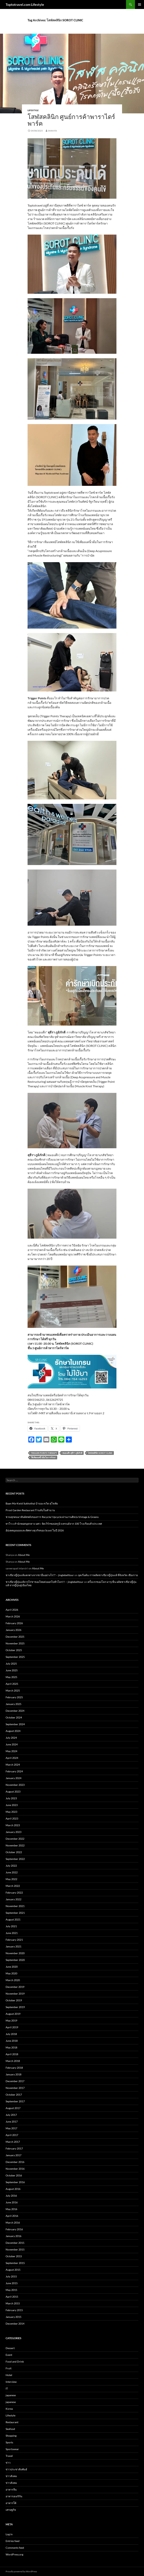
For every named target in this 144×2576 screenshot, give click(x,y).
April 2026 (12, 1609)
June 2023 (12, 1805)
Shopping (11, 2435)
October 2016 (14, 2175)
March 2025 (13, 1690)
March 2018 (13, 2060)
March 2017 (13, 2141)
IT (7, 2388)
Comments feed (15, 2547)
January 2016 (13, 2236)
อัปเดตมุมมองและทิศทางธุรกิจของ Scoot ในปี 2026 (35, 1530)
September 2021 (15, 1912)
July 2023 (11, 1798)
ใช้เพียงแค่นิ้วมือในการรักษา (43, 1457)
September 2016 (15, 2182)
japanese (11, 2395)
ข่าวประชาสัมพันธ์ (16, 2469)
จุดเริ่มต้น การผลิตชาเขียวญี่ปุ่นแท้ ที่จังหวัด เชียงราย (108, 1575)
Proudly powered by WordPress (21, 2571)
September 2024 (15, 1724)
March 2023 (13, 1825)
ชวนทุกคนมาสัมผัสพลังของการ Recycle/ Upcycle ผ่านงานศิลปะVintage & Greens (52, 1516)
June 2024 (12, 1744)
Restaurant (12, 2422)
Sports (9, 2442)
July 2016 (11, 2195)
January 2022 (13, 1899)
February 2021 (14, 1939)
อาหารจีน (11, 2489)
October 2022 (14, 1852)
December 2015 (15, 2242)
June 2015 (12, 2283)
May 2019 (11, 2020)
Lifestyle (33, 110)
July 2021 (11, 1926)
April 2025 (12, 1683)
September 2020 (15, 1959)
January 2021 (13, 1946)
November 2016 (15, 2168)
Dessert (10, 2348)
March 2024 (13, 1764)
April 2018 (12, 2054)
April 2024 (12, 1757)
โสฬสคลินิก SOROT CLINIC (100, 1453)
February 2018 (14, 2067)
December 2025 (15, 1636)
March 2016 (13, 2222)
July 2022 (11, 1865)
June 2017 (12, 2121)
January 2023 (13, 1832)
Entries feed (13, 2541)
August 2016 (13, 2188)
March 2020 (13, 1980)
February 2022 (14, 1892)
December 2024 (15, 1710)
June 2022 (12, 1872)
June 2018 (12, 2040)
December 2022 (15, 1838)
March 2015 (13, 2303)
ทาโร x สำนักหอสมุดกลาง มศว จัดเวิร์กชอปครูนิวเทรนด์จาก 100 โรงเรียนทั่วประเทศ (54, 1523)
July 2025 (11, 1663)
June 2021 (12, 1933)
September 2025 (15, 1656)
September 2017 (15, 2101)
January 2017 (13, 2155)
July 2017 (11, 2114)
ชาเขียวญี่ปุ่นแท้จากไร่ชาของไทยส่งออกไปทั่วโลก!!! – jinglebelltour (44, 1581)
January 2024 (13, 1778)
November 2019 (15, 1993)
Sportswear (12, 2449)
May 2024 (11, 1751)
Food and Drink (15, 2361)
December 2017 (15, 2081)
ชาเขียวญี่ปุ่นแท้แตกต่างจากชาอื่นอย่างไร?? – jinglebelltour (40, 1575)
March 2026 (13, 1616)
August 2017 (13, 2108)
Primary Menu (139, 4)
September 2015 (15, 2263)
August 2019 (13, 2013)
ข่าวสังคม (11, 2476)
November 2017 (15, 2087)
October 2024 (14, 1717)
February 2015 (14, 2310)
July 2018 (11, 2034)
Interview (11, 2381)
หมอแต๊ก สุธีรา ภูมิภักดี (72, 1453)
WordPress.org (14, 2554)
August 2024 (13, 1730)
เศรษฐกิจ (11, 2509)
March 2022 (13, 1885)
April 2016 (12, 2215)
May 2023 (11, 1811)
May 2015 (11, 2289)
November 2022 (15, 1845)
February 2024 (14, 1771)
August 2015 (13, 2269)
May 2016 (11, 2209)
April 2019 (12, 2027)
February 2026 (14, 1623)
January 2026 (13, 1629)
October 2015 (14, 2256)
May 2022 (11, 1879)
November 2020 (15, 1953)
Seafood (10, 2428)
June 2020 (12, 1966)
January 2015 (13, 2316)
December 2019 (15, 1986)
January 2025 (13, 1704)
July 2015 (11, 2276)
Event (9, 2354)
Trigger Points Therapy (44, 1453)
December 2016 (15, 2162)
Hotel (9, 2375)
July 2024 (11, 1737)
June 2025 (12, 1670)
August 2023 (13, 1791)
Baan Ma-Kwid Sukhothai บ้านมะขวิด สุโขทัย (32, 1503)
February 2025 (14, 1697)
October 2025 (14, 1650)
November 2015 (15, 2249)
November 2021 (15, 1906)
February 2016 (14, 2229)
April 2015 (12, 2296)
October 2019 (14, 2000)
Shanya (52, 130)
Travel (9, 2455)
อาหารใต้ (11, 2503)
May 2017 (11, 2128)
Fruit (8, 2368)
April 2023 (12, 1818)
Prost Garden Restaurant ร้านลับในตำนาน (30, 1510)
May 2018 (11, 2047)
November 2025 (15, 1643)
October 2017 (14, 2094)
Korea (9, 2408)
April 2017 (12, 2135)
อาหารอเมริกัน (14, 2496)
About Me (24, 1554)
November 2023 (15, 1784)
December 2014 (15, 2323)
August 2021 (13, 1919)
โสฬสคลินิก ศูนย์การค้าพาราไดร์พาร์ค (71, 120)
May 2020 (11, 1973)
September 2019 (15, 2007)
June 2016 (12, 2202)
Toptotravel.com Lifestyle (25, 4)
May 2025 (11, 1677)
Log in (9, 2534)
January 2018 (13, 2074)
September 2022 (15, 1858)
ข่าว (8, 2462)
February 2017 (14, 2148)
